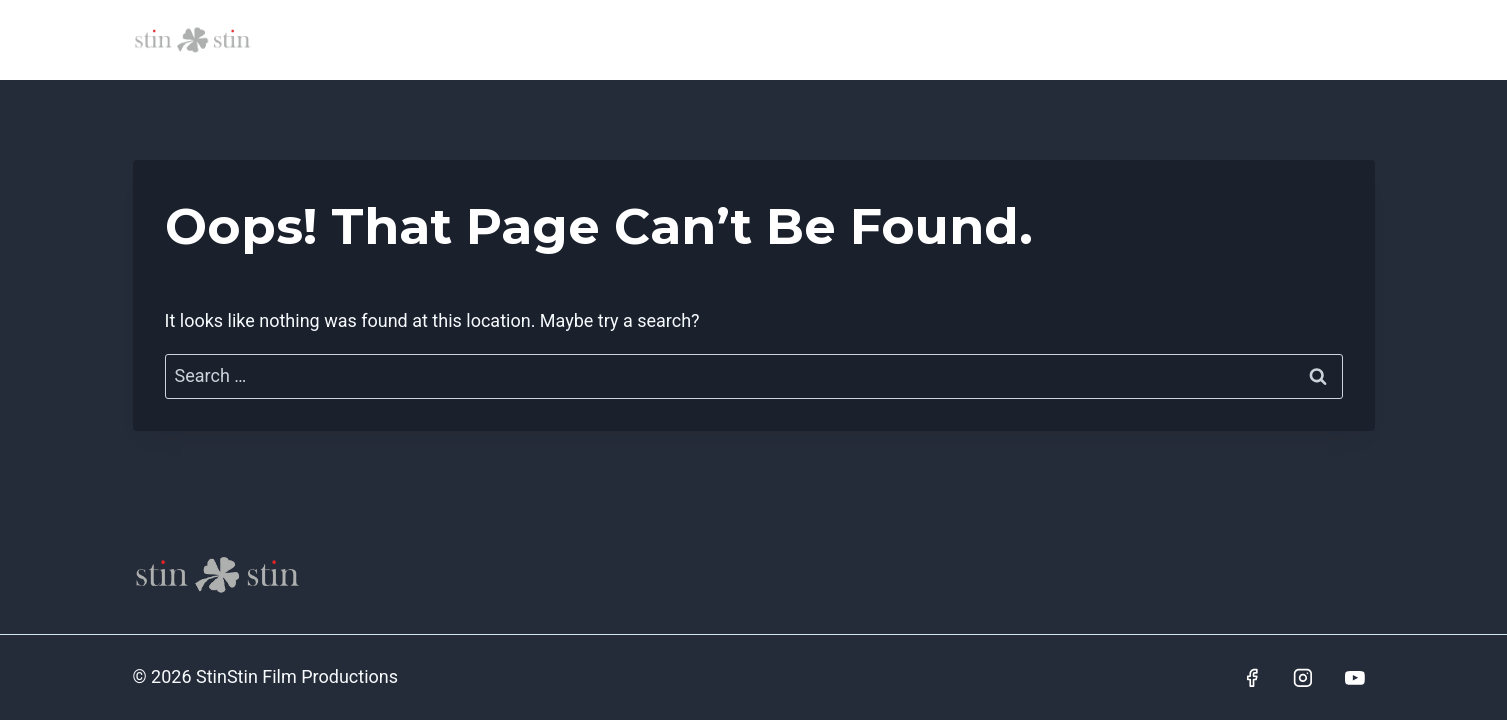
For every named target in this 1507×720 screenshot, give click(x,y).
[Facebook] (1252, 678)
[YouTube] (1355, 678)
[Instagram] (1303, 678)
